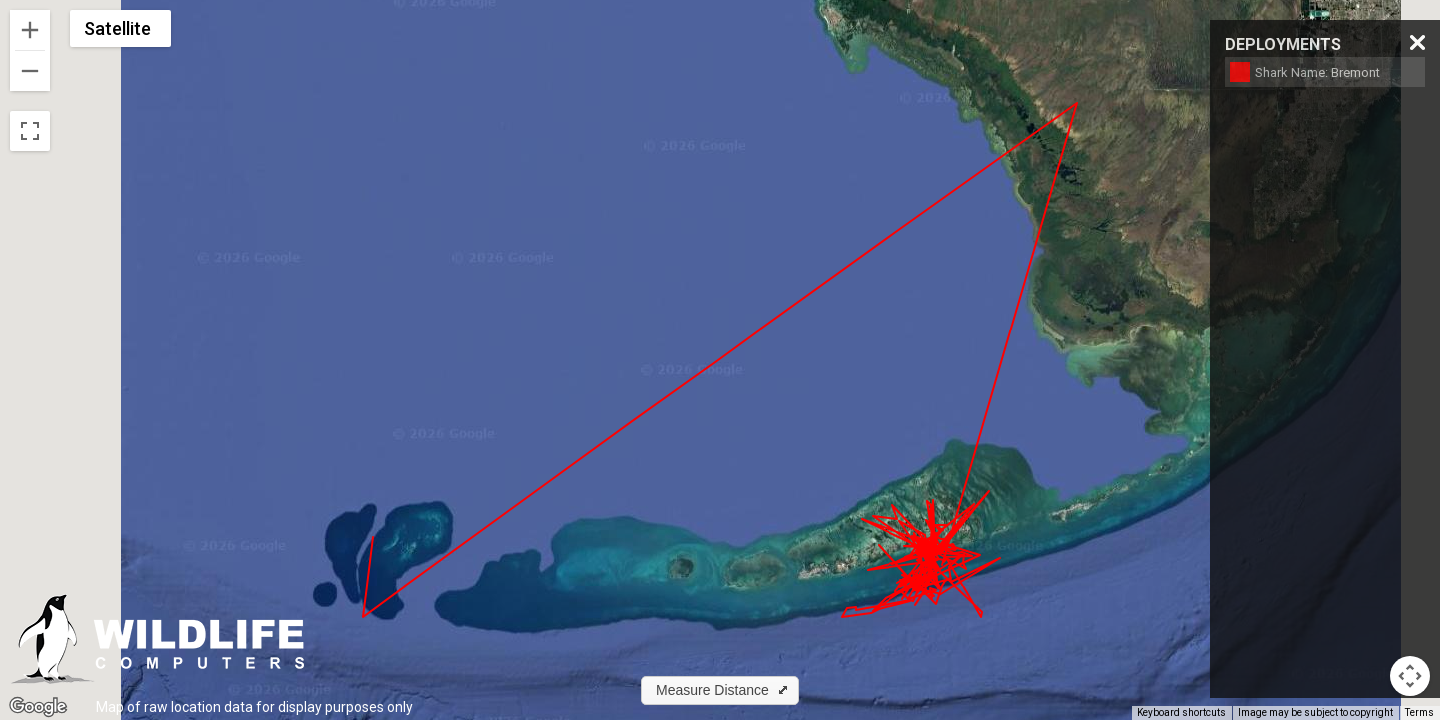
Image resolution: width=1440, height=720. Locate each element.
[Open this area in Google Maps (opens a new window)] (38, 707)
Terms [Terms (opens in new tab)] (1419, 712)
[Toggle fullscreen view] (30, 131)
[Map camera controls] (1410, 676)
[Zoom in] (30, 30)
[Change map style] (120, 28)
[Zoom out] (30, 71)
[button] (720, 690)
